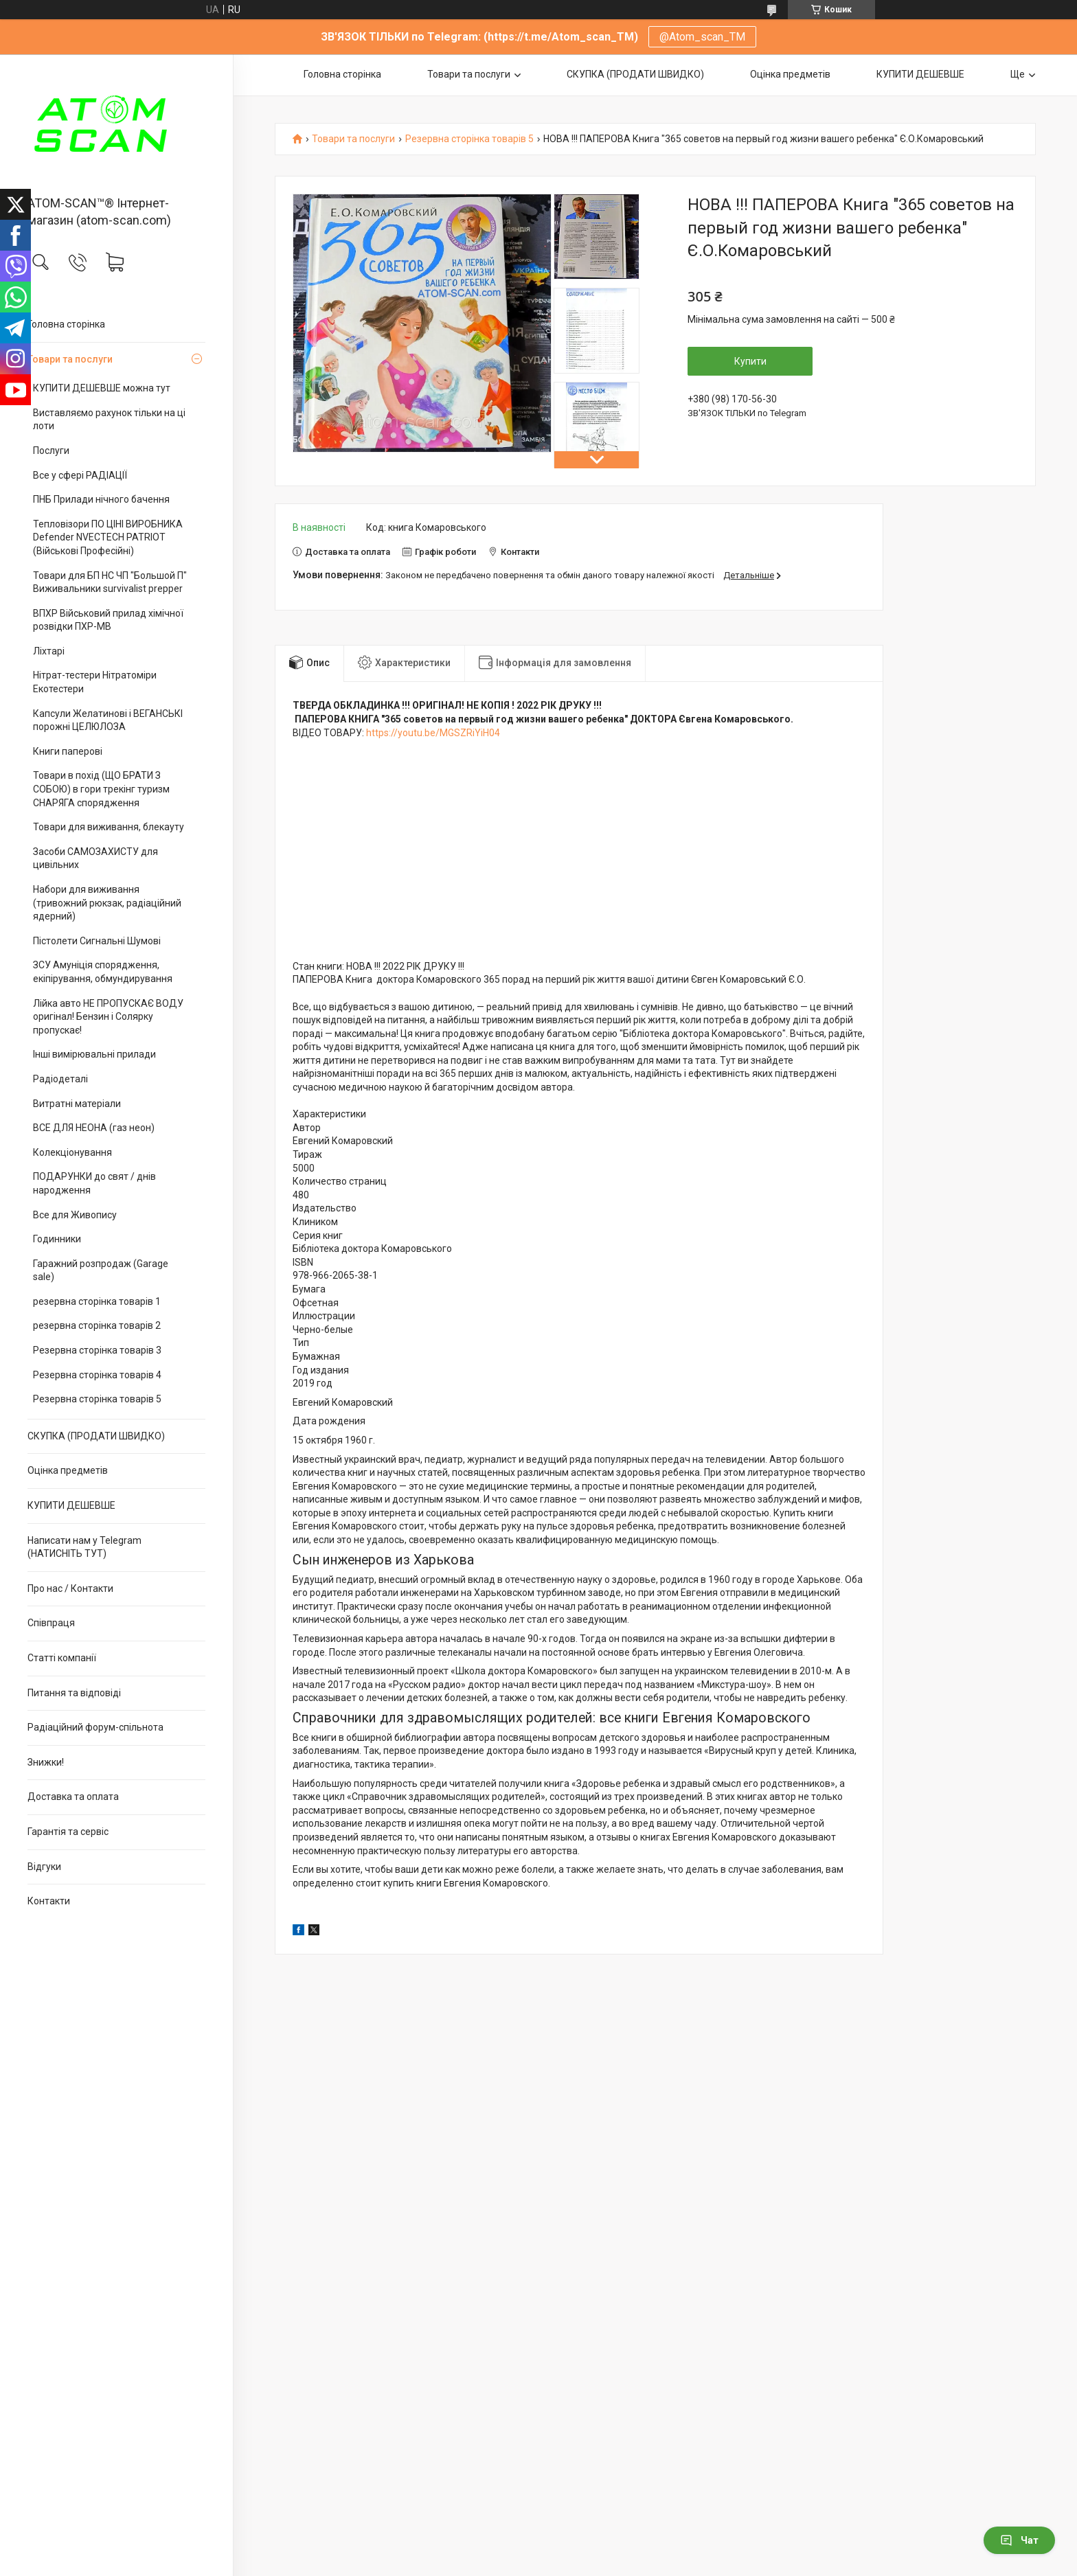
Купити (750, 361)
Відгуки (44, 1866)
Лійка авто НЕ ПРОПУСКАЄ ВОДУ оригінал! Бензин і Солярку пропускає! (108, 1017)
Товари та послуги (70, 359)
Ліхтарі (49, 651)
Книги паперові (67, 751)
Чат (1019, 2540)
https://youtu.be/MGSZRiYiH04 (433, 732)
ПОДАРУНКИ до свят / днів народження (94, 1183)
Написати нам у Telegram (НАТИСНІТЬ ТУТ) (84, 1547)
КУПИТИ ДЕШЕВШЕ (71, 1505)
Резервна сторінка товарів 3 (97, 1350)
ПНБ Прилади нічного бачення (101, 499)
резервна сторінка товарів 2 (97, 1325)
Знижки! (45, 1762)
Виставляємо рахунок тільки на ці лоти (109, 419)
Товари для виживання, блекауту (108, 826)
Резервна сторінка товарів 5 (97, 1398)
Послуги (51, 450)
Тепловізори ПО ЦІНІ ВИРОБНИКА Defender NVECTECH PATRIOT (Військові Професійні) (108, 537)
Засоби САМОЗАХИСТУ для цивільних (95, 858)
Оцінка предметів (67, 1470)
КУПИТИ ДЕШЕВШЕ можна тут (101, 388)
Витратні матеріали (77, 1103)
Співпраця (51, 1622)
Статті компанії (61, 1657)
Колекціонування (72, 1152)
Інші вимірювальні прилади (94, 1054)
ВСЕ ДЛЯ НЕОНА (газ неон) (94, 1127)
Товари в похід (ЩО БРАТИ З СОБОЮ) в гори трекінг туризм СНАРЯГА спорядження (101, 789)
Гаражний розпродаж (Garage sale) (100, 1270)
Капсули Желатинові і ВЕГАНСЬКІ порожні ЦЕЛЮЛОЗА (108, 720)
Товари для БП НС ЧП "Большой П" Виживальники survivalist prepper (110, 582)
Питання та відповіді (74, 1692)
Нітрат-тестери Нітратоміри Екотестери (95, 682)
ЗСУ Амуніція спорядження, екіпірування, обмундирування (102, 971)
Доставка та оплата (73, 1796)
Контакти (48, 1900)
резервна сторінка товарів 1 (97, 1301)
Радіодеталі (60, 1078)
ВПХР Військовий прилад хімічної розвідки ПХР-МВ (108, 620)
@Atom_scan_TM (702, 36)
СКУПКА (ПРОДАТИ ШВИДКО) (96, 1436)
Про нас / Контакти (70, 1588)
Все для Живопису (75, 1214)
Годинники (57, 1238)
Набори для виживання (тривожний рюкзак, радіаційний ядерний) (107, 903)
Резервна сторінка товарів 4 (97, 1374)
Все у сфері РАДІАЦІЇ (80, 475)
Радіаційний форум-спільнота (95, 1727)
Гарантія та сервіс (68, 1831)
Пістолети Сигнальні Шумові (97, 940)
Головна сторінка (66, 324)
